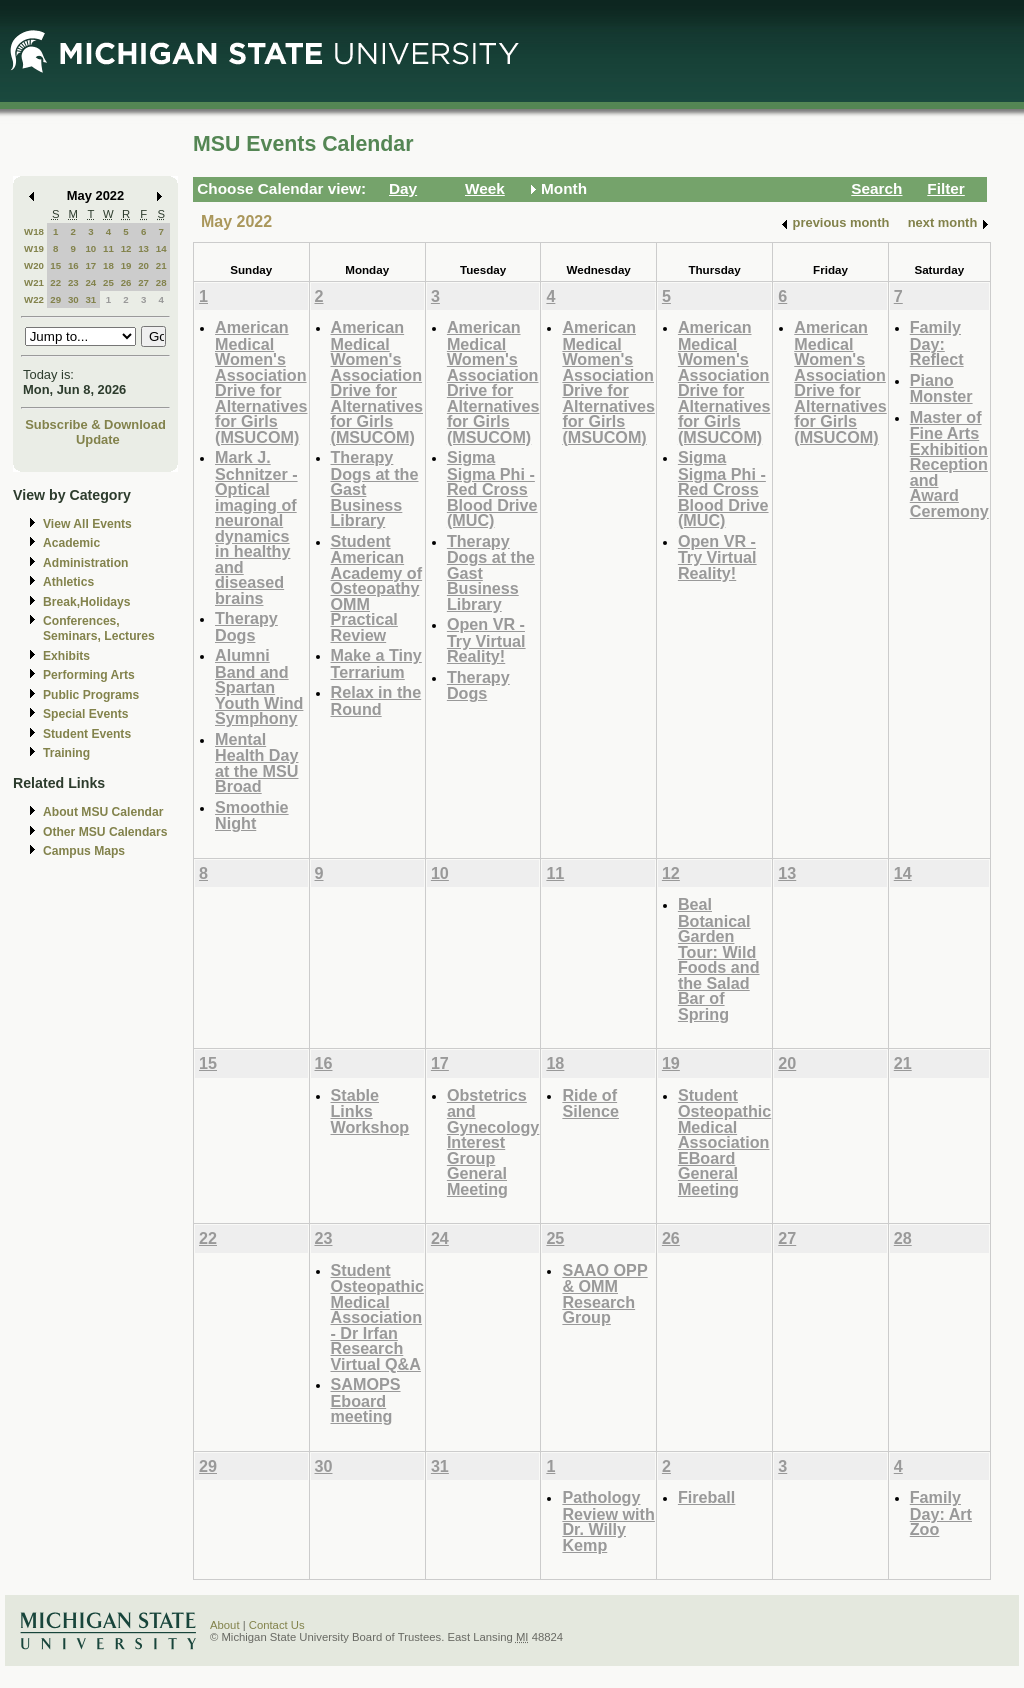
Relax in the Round (376, 700)
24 (90, 282)
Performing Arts (89, 675)
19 (126, 265)
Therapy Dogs (246, 626)
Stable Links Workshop (370, 1111)
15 (55, 265)
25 (108, 282)
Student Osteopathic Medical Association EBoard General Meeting (724, 1142)
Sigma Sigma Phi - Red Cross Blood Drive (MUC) (492, 488)
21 (161, 265)
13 (143, 248)
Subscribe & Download (95, 424)
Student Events (87, 734)
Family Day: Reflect (937, 343)
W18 (34, 231)
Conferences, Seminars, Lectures (99, 628)
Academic (71, 543)
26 (126, 282)
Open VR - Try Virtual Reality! (486, 640)
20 (143, 265)
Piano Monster (941, 388)
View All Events (87, 524)
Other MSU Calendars (105, 832)
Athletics (68, 582)
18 (108, 265)
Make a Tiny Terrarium (376, 663)
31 (90, 299)
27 (143, 282)
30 (73, 299)
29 (55, 299)
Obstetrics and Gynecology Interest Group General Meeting (493, 1142)
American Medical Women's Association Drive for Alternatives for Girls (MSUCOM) (261, 382)
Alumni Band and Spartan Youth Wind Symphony (259, 686)
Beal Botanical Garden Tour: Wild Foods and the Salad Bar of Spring (719, 959)
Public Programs (91, 695)
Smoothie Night (252, 815)
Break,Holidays (87, 602)
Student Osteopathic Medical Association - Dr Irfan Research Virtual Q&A (377, 1317)
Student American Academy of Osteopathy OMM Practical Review (377, 588)
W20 (34, 265)
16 (73, 265)
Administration (85, 563)
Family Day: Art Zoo (941, 1513)
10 (90, 248)
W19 (34, 248)
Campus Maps (84, 851)
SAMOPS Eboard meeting (366, 1400)
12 (126, 248)
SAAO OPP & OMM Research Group (604, 1294)
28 (161, 282)
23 (73, 282)
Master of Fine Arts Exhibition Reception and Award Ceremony (949, 464)
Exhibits (66, 656)
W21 (34, 282)
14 (161, 248)
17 (90, 265)
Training (66, 753)
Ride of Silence (590, 1103)
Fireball (706, 1497)
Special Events (85, 714)
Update (98, 439)
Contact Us (277, 1625)
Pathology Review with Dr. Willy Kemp (608, 1521)
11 (108, 248)
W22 (34, 299)
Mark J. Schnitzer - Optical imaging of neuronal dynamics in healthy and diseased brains (256, 527)
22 (55, 282)
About (225, 1625)
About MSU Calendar (103, 812)
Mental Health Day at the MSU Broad (257, 763)
